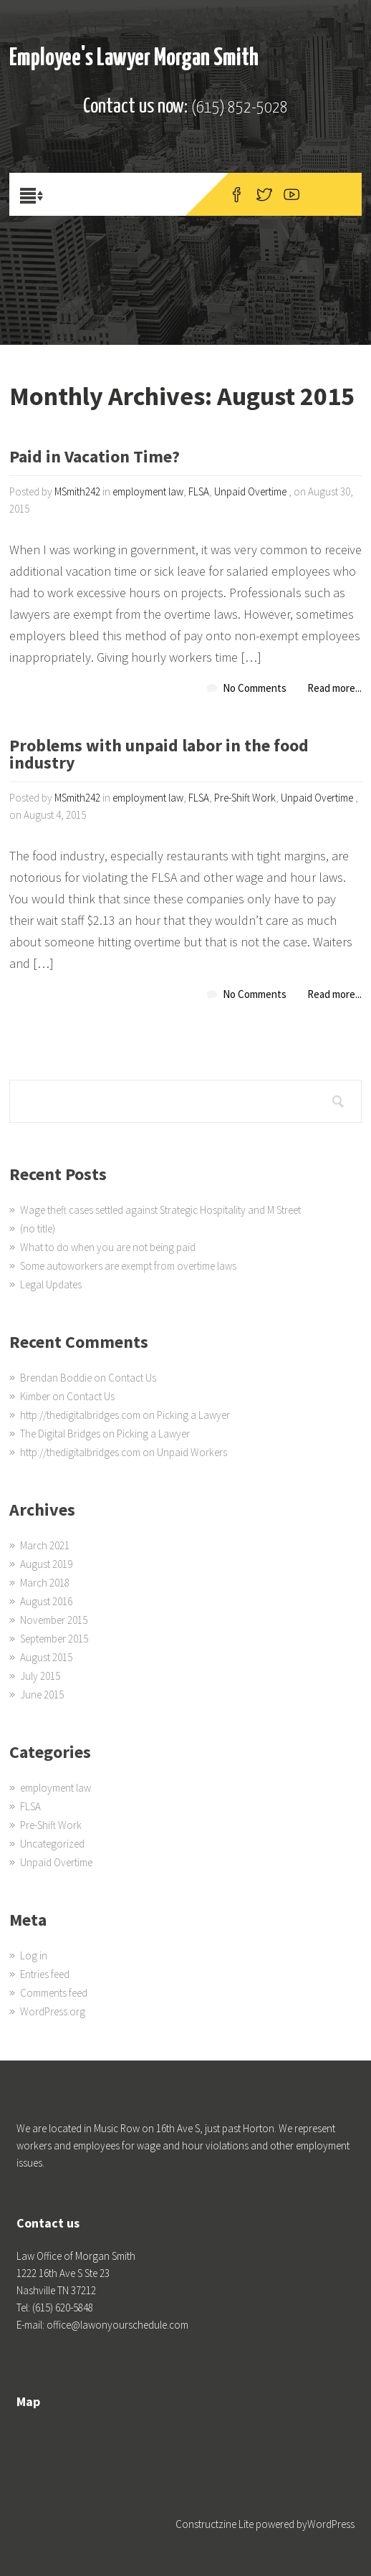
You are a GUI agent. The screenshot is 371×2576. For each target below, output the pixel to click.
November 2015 (53, 1620)
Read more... (334, 688)
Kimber (35, 1396)
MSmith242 (77, 491)
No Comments (254, 688)
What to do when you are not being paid (108, 1247)
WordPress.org (52, 2011)
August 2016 (46, 1601)
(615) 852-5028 (239, 108)
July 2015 (40, 1676)
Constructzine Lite (215, 2524)
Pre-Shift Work (245, 797)
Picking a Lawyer (193, 1415)
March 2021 (44, 1545)
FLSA (198, 491)
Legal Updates (51, 1284)
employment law (147, 491)
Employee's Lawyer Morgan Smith (134, 58)
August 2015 (46, 1657)
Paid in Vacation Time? (94, 457)
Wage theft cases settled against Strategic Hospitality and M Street (160, 1210)
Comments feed (53, 1993)
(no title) (37, 1228)
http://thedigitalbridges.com (80, 1415)
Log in (33, 1955)
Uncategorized (52, 1843)
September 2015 (54, 1638)
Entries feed (44, 1974)
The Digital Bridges (60, 1433)
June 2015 (42, 1694)
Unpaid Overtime (250, 491)
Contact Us (132, 1377)
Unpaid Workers (192, 1452)
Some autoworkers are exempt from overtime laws (128, 1266)
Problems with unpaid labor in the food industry (159, 755)
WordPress (331, 2524)
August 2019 (46, 1564)
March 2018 (44, 1582)
